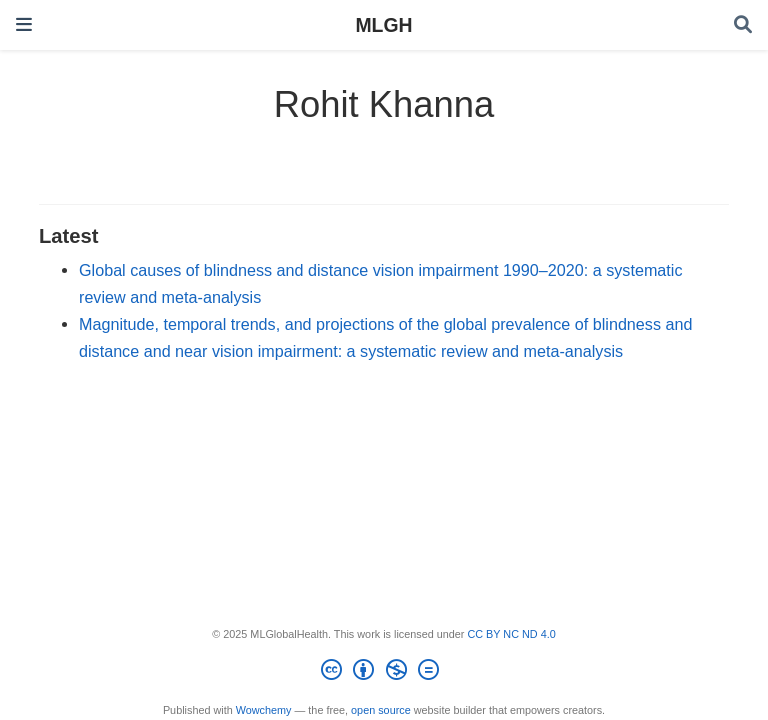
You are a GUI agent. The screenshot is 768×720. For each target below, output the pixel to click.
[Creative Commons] (383, 673)
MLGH (383, 25)
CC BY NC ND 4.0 (511, 634)
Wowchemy (264, 710)
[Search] (743, 25)
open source (381, 710)
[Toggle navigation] (24, 24)
